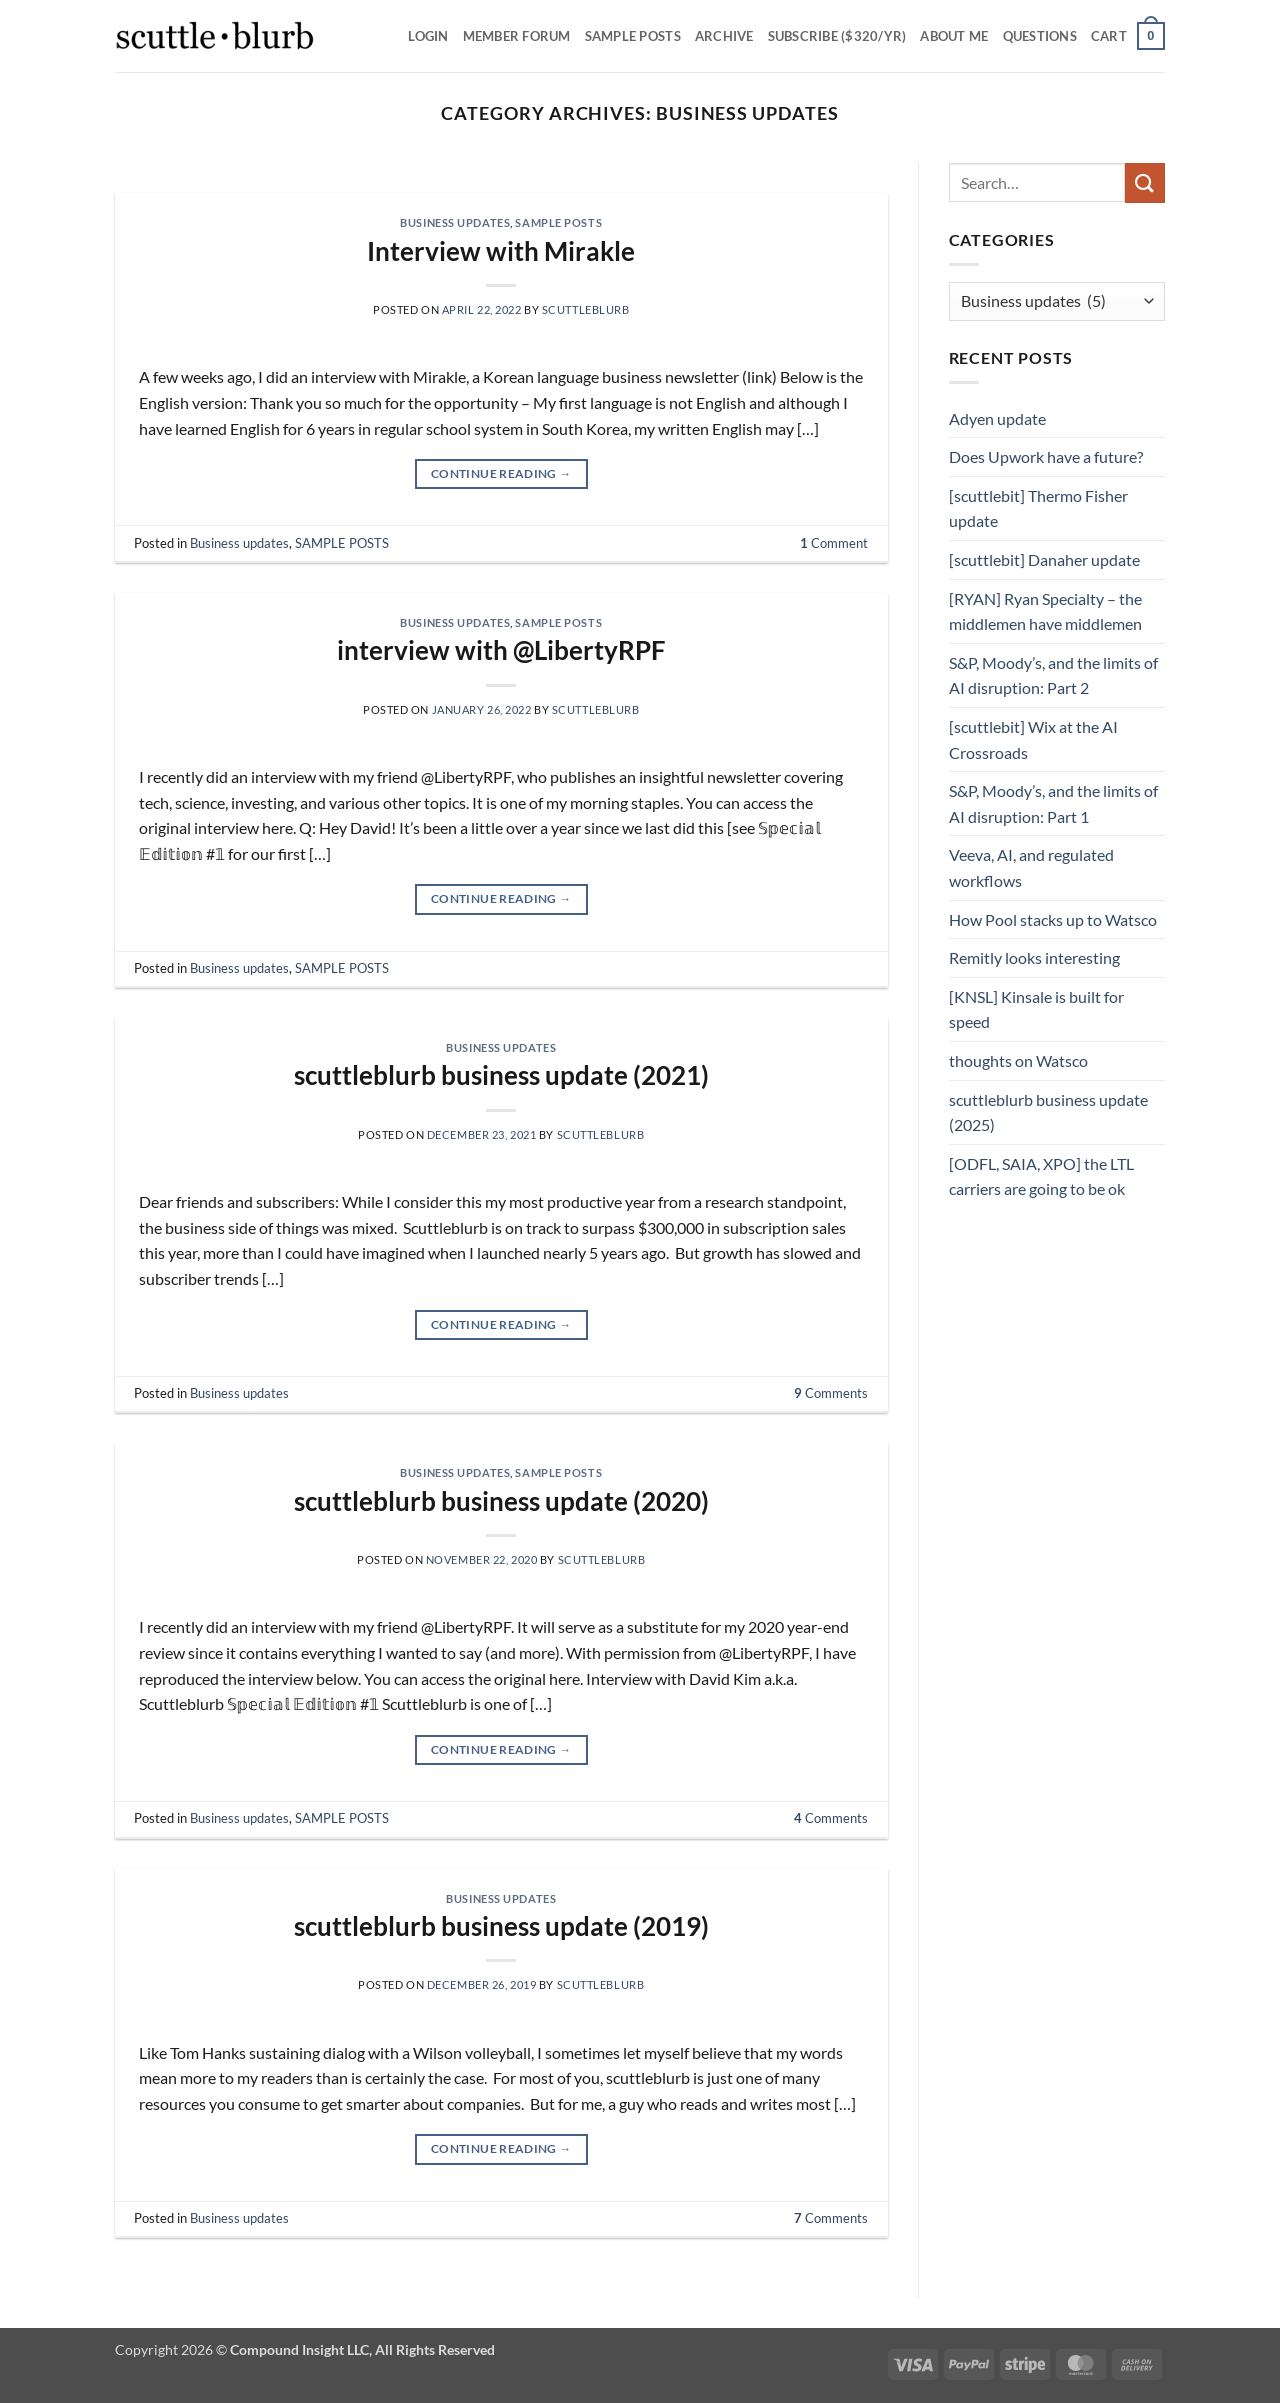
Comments (831, 1393)
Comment (834, 543)
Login (428, 36)
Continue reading (501, 473)
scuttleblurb (586, 309)
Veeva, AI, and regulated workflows (1031, 867)
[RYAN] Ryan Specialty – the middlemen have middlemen (1045, 611)
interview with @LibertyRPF (501, 650)
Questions (1040, 36)
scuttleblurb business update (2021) (501, 1075)
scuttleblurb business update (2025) (1048, 1112)
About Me (954, 36)
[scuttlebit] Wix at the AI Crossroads (1033, 739)
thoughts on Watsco (1018, 1060)
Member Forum (517, 36)
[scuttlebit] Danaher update (1044, 559)
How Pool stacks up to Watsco (1053, 919)
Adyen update (997, 418)
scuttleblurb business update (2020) (501, 1501)
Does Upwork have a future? (1046, 456)
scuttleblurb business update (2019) (501, 1926)
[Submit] (1145, 182)
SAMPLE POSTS (633, 36)
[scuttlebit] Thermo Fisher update (1038, 508)
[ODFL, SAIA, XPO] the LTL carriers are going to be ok (1041, 1176)
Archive (724, 36)
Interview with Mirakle (501, 251)
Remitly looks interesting (1034, 957)
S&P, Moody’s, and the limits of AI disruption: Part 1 (1053, 803)
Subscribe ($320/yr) (837, 36)
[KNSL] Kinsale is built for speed (1036, 1009)
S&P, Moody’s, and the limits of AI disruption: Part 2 (1053, 675)
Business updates (455, 222)
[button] (1128, 36)
